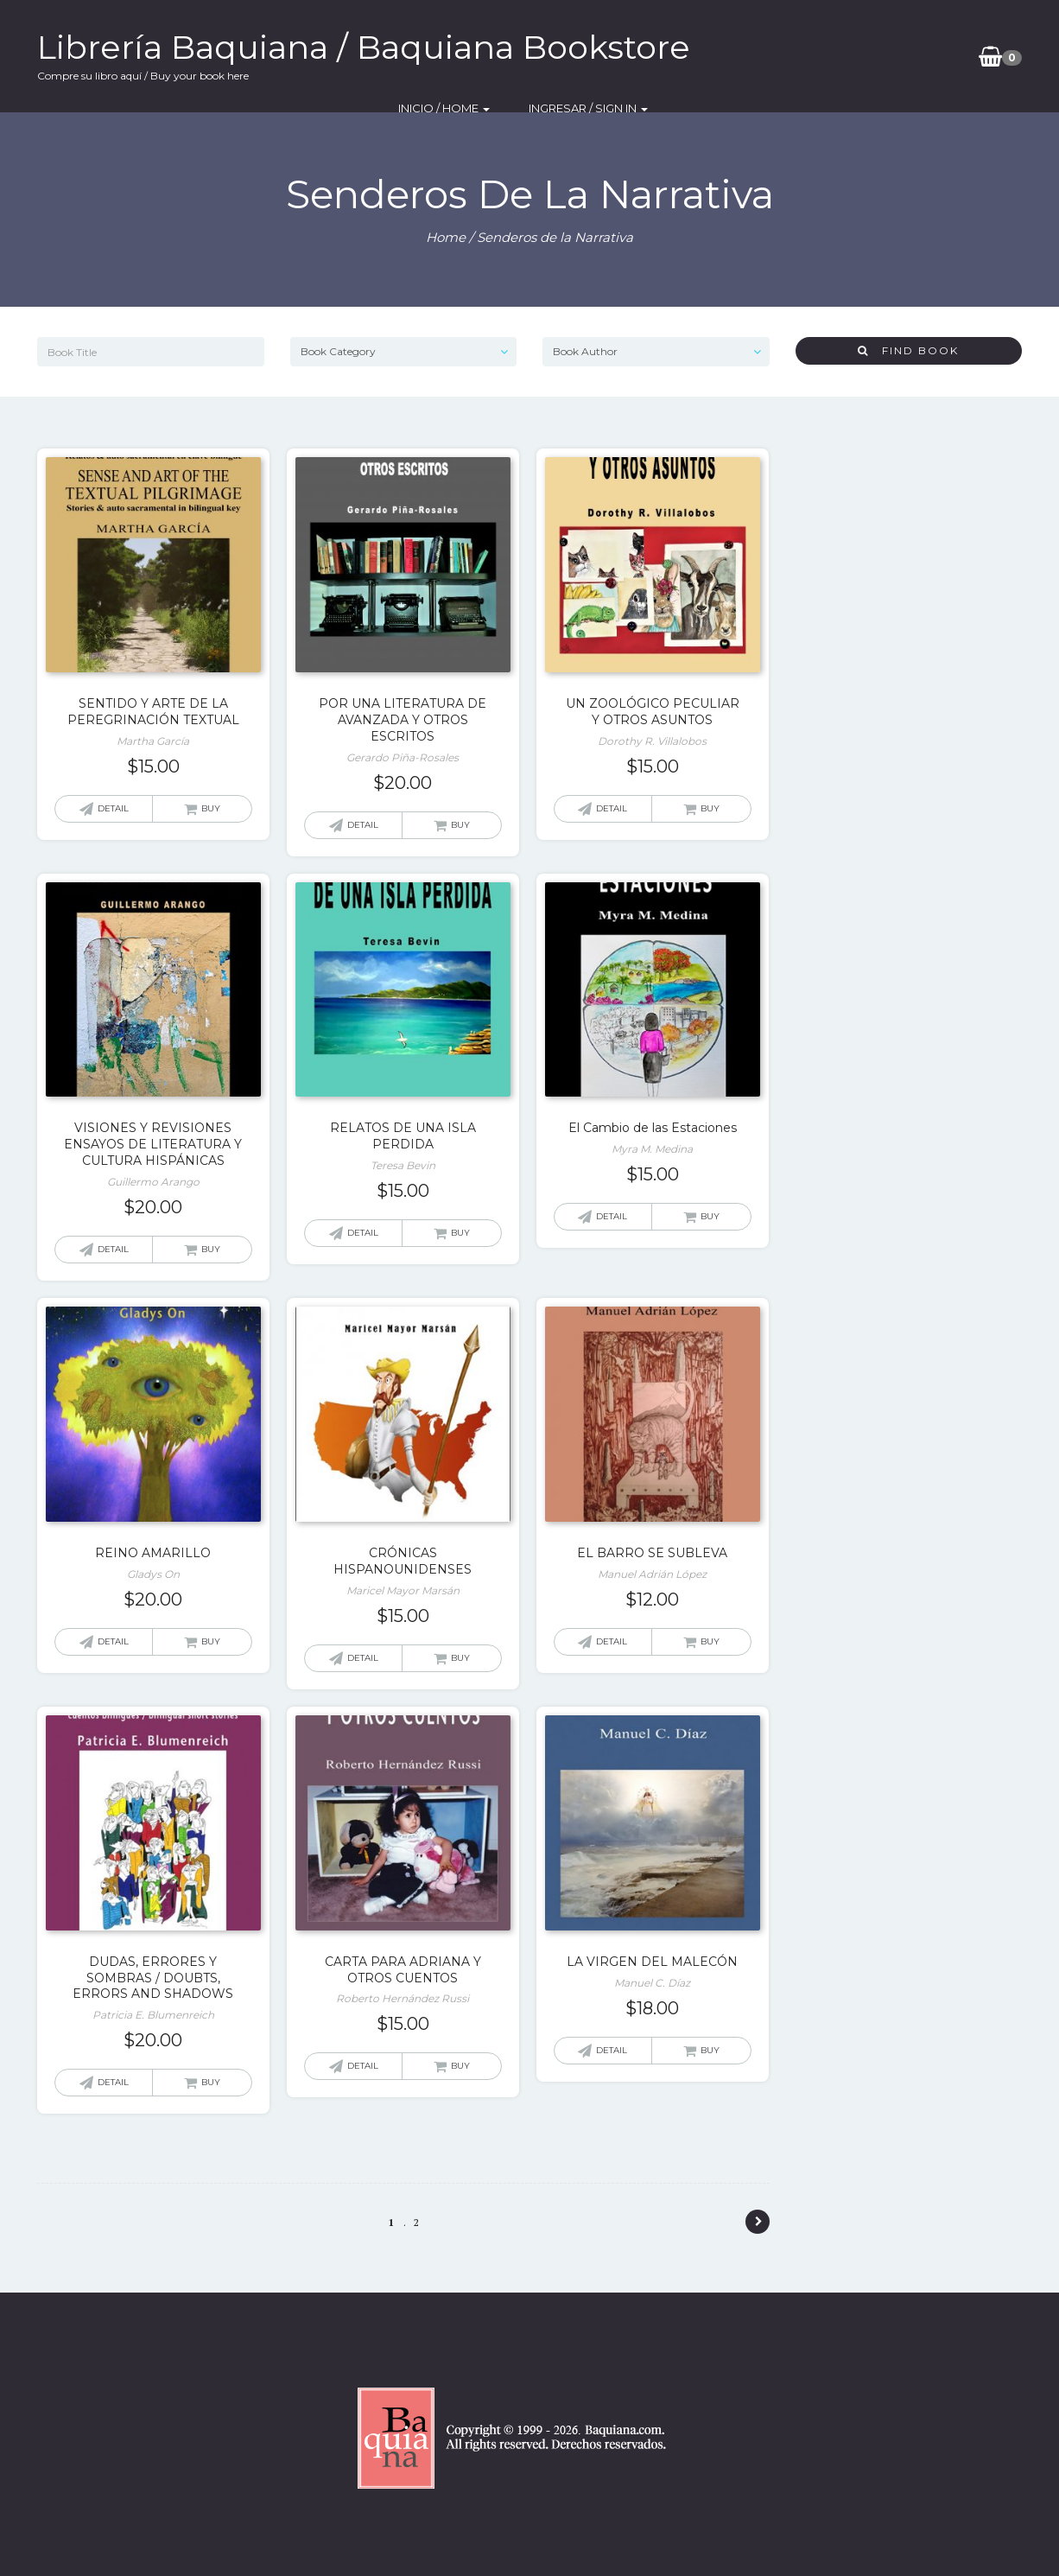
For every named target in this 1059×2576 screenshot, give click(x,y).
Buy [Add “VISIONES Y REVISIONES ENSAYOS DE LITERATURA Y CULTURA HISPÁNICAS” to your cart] (210, 1249)
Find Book (908, 350)
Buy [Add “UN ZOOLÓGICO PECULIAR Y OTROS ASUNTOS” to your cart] (710, 808)
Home (446, 237)
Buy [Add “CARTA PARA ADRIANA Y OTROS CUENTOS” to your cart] (460, 2065)
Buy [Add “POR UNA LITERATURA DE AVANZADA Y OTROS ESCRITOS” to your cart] (460, 824)
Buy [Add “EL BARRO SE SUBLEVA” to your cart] (710, 1641)
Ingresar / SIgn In (884, 56)
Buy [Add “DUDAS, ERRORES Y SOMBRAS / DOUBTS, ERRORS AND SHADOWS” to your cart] (210, 2082)
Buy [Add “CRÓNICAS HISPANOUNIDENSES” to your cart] (460, 1657)
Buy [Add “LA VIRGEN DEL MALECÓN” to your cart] (710, 2050)
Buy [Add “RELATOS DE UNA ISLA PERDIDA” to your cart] (460, 1232)
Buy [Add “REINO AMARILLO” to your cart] (210, 1641)
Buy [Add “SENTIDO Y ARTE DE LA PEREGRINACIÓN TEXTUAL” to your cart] (210, 808)
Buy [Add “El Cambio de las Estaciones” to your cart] (710, 1216)
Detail (113, 808)
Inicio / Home (753, 56)
